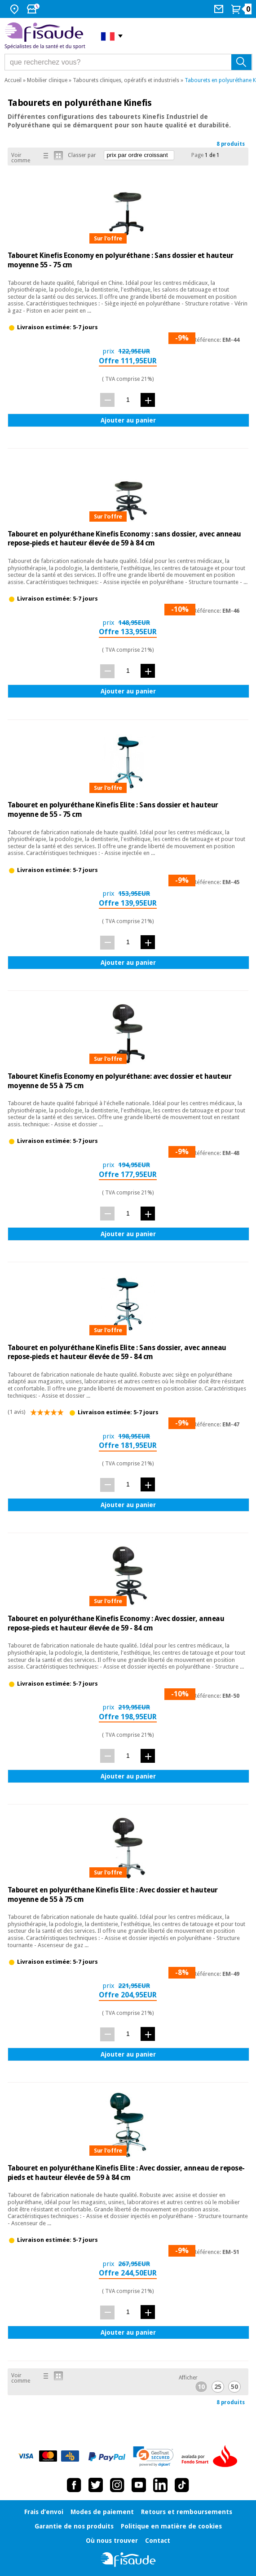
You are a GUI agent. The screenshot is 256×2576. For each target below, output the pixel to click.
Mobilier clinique (47, 80)
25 (217, 2386)
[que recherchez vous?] (128, 62)
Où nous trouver (112, 2540)
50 (234, 2386)
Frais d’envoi (43, 2511)
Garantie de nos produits (74, 2526)
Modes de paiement (102, 2511)
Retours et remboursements (186, 2511)
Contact (157, 2540)
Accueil (13, 80)
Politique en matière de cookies (171, 2526)
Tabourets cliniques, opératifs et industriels (126, 80)
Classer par (82, 155)
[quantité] (127, 399)
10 (201, 2386)
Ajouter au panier (128, 420)
